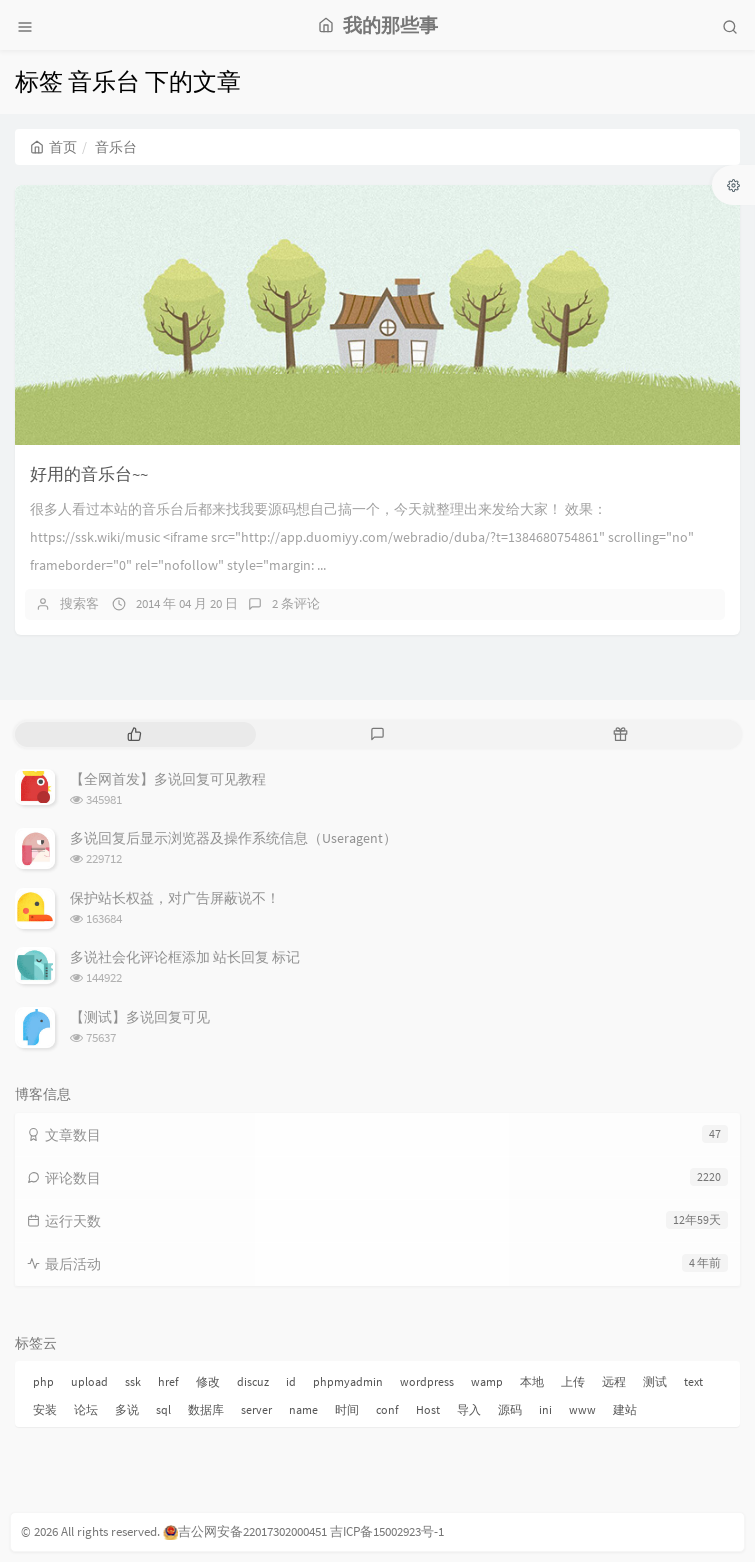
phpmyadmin (348, 1381)
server (256, 1409)
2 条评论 (296, 603)
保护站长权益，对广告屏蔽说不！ (175, 898)
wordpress (427, 1381)
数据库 (206, 1409)
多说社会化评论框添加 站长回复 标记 (185, 957)
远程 (614, 1381)
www (582, 1409)
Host (428, 1409)
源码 (510, 1409)
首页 (53, 147)
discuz (253, 1381)
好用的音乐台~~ (89, 474)
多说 (127, 1409)
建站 (625, 1409)
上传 (573, 1381)
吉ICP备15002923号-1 (387, 1531)
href (168, 1381)
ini (545, 1409)
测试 (655, 1381)
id (291, 1381)
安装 (45, 1409)
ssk (133, 1381)
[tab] (134, 734)
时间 (347, 1409)
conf (387, 1409)
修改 (208, 1381)
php (43, 1381)
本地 (532, 1381)
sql (163, 1409)
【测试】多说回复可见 (140, 1017)
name (303, 1409)
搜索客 (79, 603)
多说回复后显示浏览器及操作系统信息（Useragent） (233, 838)
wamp (487, 1381)
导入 (469, 1409)
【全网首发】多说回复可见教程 (168, 779)
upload (89, 1381)
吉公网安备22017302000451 (245, 1531)
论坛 (86, 1409)
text (693, 1381)
